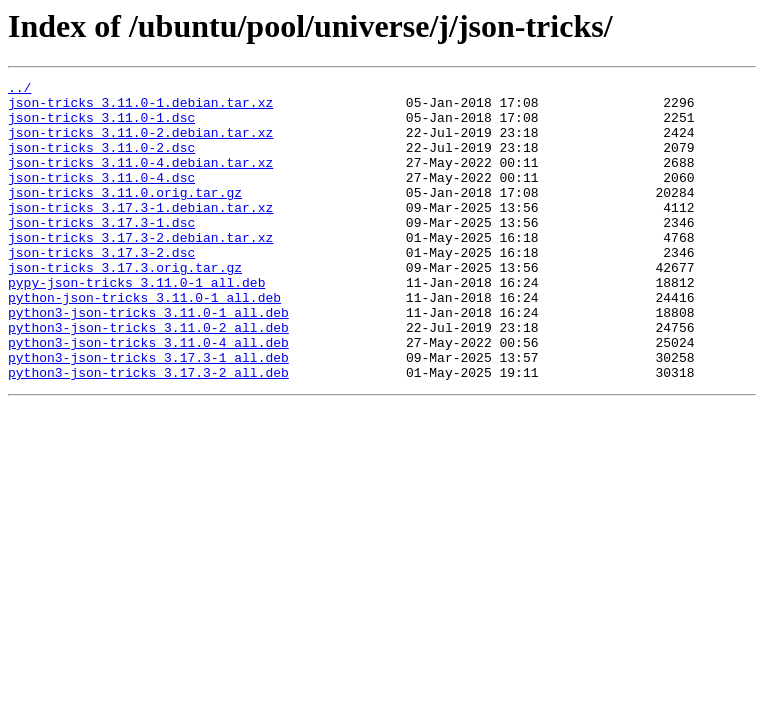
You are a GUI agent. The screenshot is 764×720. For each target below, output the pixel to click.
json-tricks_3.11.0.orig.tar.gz (125, 216)
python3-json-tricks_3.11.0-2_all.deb (148, 378)
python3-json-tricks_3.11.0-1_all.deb (148, 360)
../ (19, 90)
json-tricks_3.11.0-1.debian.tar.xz (140, 108)
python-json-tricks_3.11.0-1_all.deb (144, 342)
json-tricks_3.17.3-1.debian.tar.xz (140, 234)
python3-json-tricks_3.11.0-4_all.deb (148, 396)
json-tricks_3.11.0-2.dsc (101, 162)
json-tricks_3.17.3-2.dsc (101, 288)
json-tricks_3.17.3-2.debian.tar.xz (140, 270)
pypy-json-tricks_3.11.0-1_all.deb (136, 324)
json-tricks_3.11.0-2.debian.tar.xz (140, 144)
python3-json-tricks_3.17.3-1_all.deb (148, 414)
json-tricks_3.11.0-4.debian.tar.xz (140, 180)
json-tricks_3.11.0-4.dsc (101, 198)
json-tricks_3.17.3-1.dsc (101, 252)
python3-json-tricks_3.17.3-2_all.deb (148, 432)
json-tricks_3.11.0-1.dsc (101, 126)
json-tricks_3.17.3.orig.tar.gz (125, 306)
